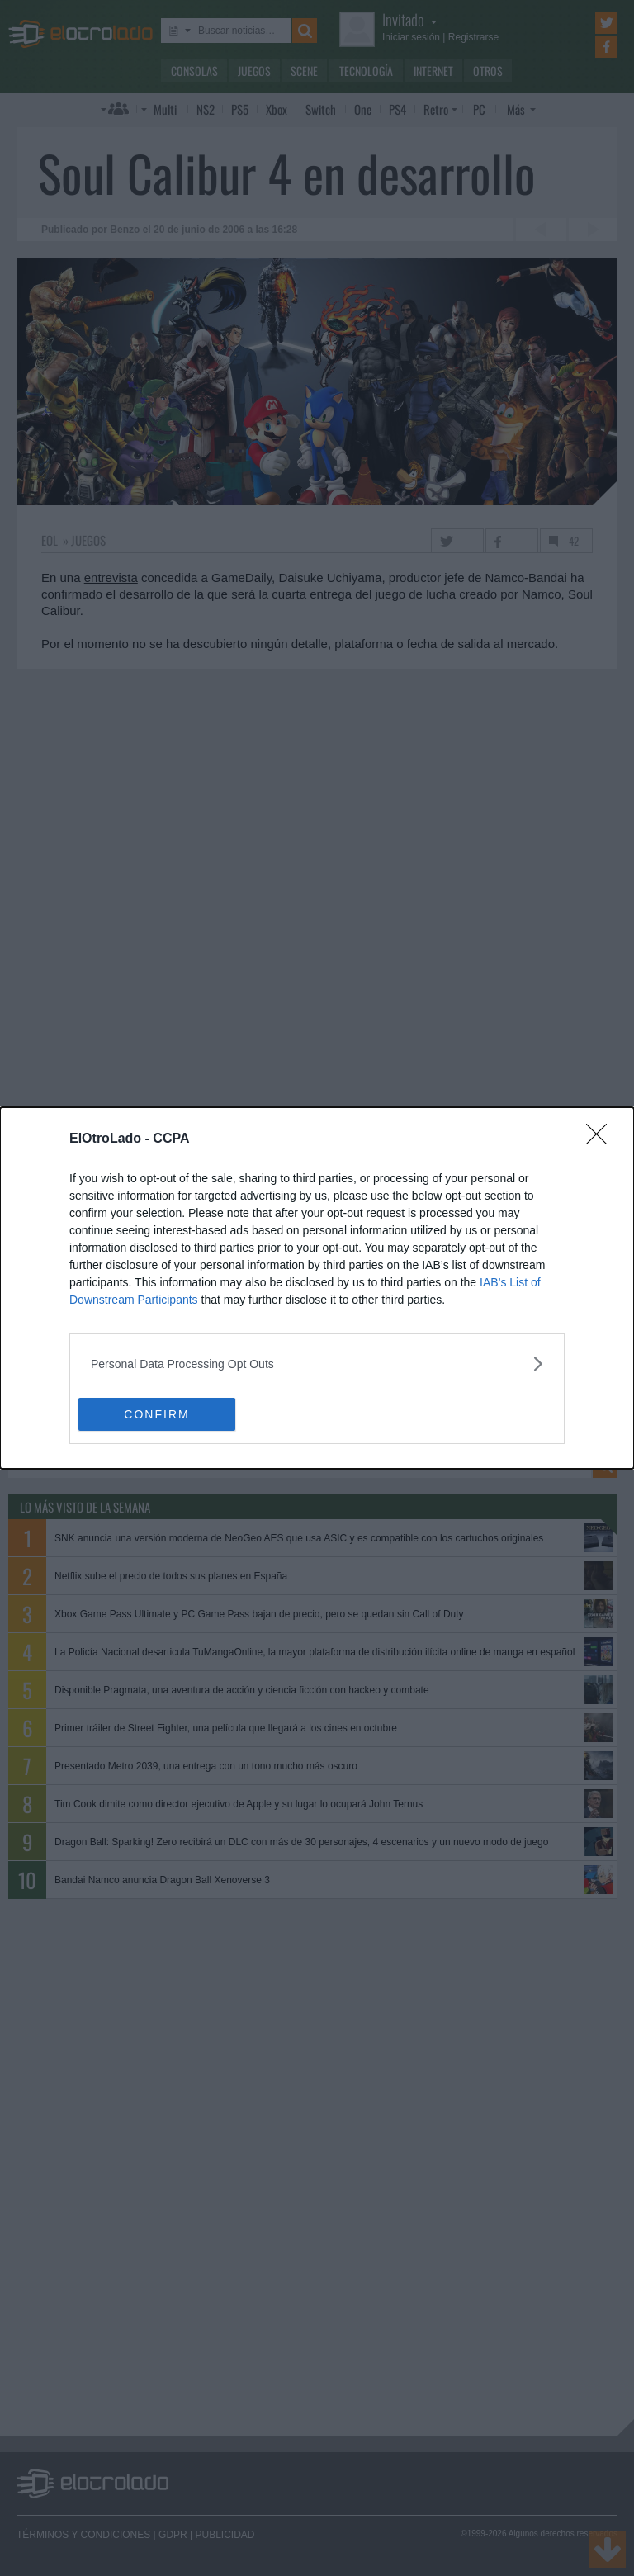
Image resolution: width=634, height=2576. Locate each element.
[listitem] (317, 1363)
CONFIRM (156, 1414)
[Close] (601, 1139)
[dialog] (317, 1288)
